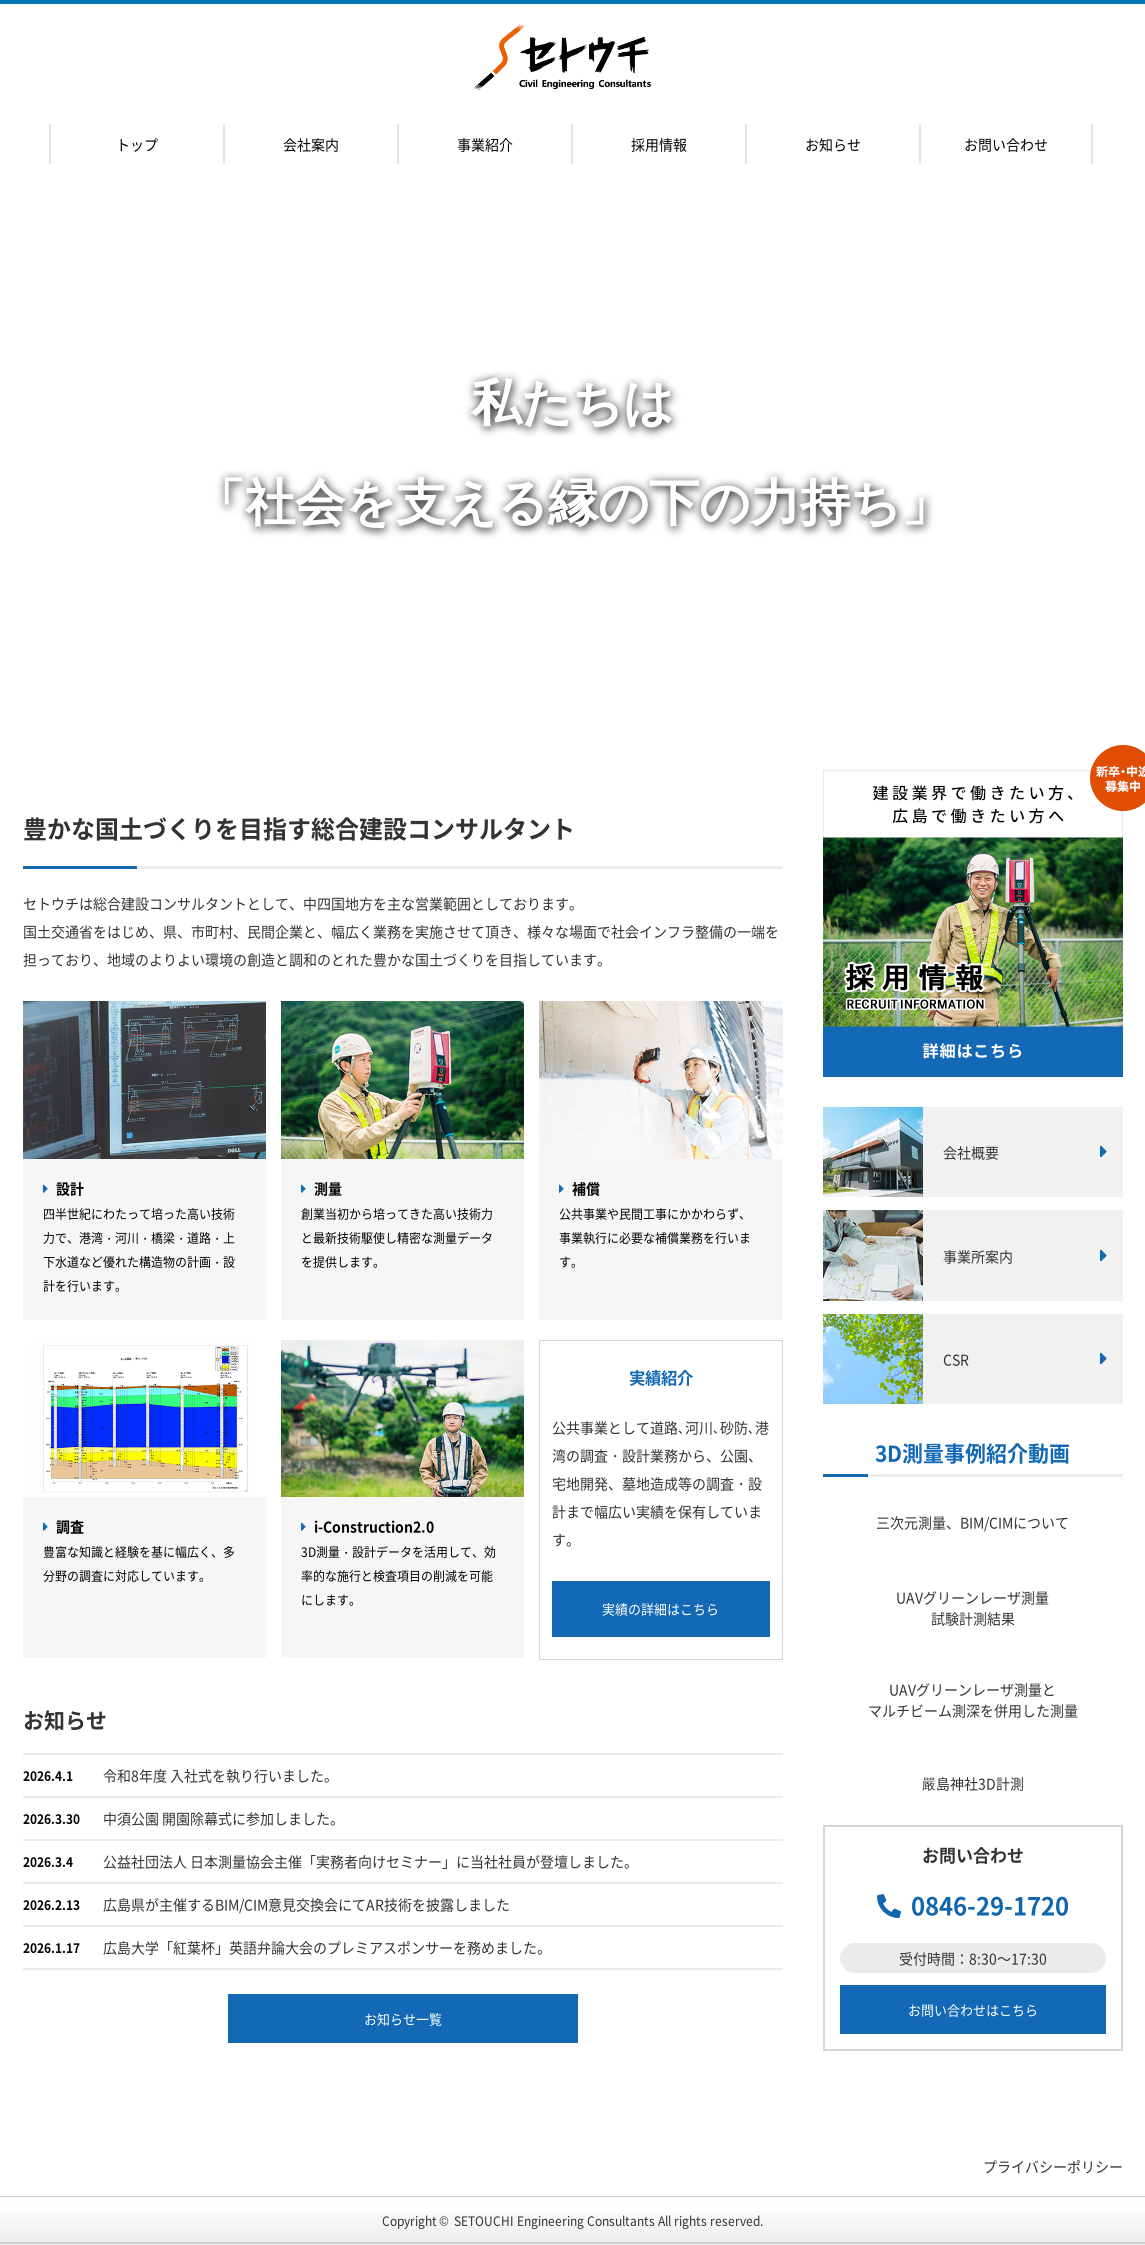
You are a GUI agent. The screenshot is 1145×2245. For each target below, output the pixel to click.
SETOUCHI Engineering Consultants (554, 2221)
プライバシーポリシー (1053, 2166)
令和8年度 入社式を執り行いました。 (220, 1775)
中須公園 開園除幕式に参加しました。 (223, 1818)
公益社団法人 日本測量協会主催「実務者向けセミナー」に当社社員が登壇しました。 (370, 1861)
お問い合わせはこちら (973, 2009)
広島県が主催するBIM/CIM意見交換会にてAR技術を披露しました (306, 1904)
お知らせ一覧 (403, 2018)
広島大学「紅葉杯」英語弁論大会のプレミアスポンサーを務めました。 (327, 1947)
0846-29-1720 (990, 1905)
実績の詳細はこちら (660, 1608)
